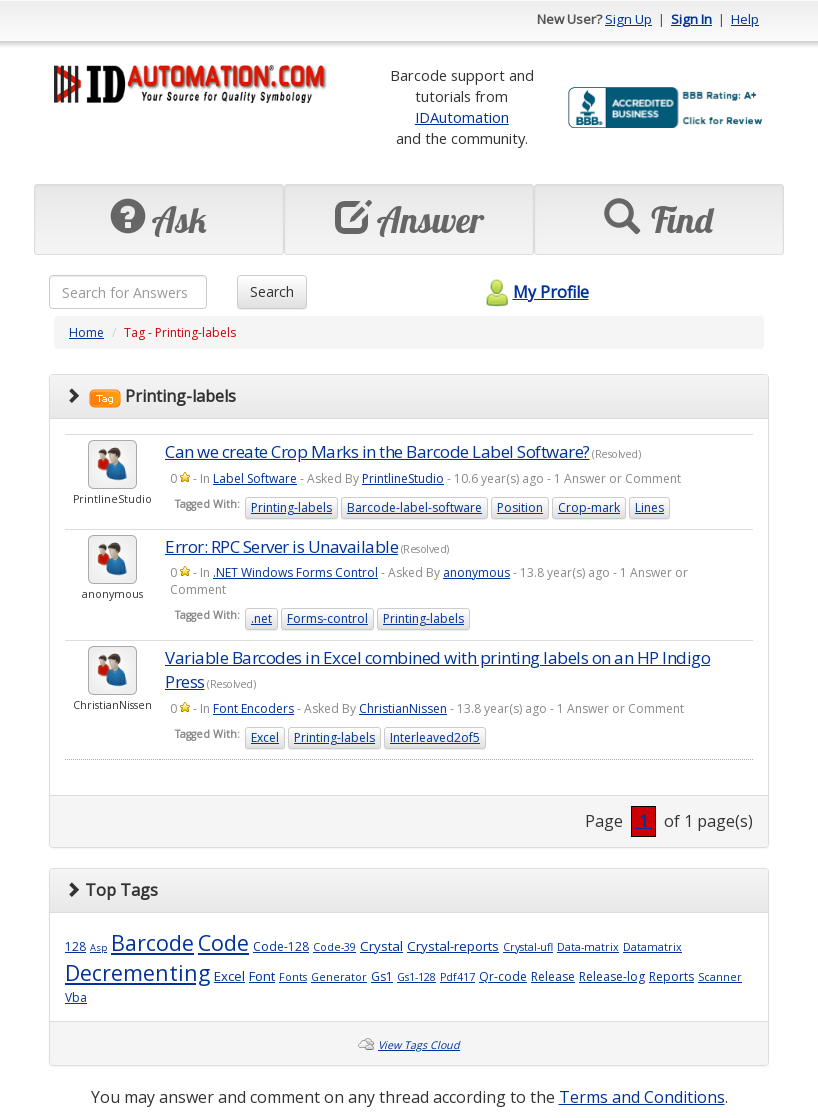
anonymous (476, 572)
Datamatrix (652, 947)
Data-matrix (588, 947)
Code (223, 942)
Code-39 (334, 947)
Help (745, 19)
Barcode (152, 942)
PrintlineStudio (403, 478)
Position (520, 507)
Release (553, 976)
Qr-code (503, 976)
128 (75, 946)
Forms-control (327, 618)
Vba (76, 997)
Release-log (612, 976)
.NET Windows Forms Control (295, 572)
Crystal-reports (453, 946)
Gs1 (382, 976)
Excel (265, 737)
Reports (671, 976)
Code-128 (281, 946)
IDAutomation (462, 117)
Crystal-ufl (528, 947)
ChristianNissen (403, 708)
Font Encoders (253, 708)
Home (86, 332)
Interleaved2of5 (435, 737)
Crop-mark (589, 507)
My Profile (534, 292)
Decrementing (137, 972)
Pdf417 (457, 977)
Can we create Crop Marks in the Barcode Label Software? (377, 451)
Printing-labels (291, 507)
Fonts (293, 977)
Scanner (720, 977)
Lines (649, 507)
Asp (98, 947)
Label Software (255, 478)
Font (262, 976)
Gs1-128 (416, 977)
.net (261, 618)
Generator (339, 977)
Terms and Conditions (642, 1097)
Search (272, 291)
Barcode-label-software (414, 507)
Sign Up (628, 19)
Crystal (381, 946)
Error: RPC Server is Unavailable (281, 546)
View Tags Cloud (419, 1045)
